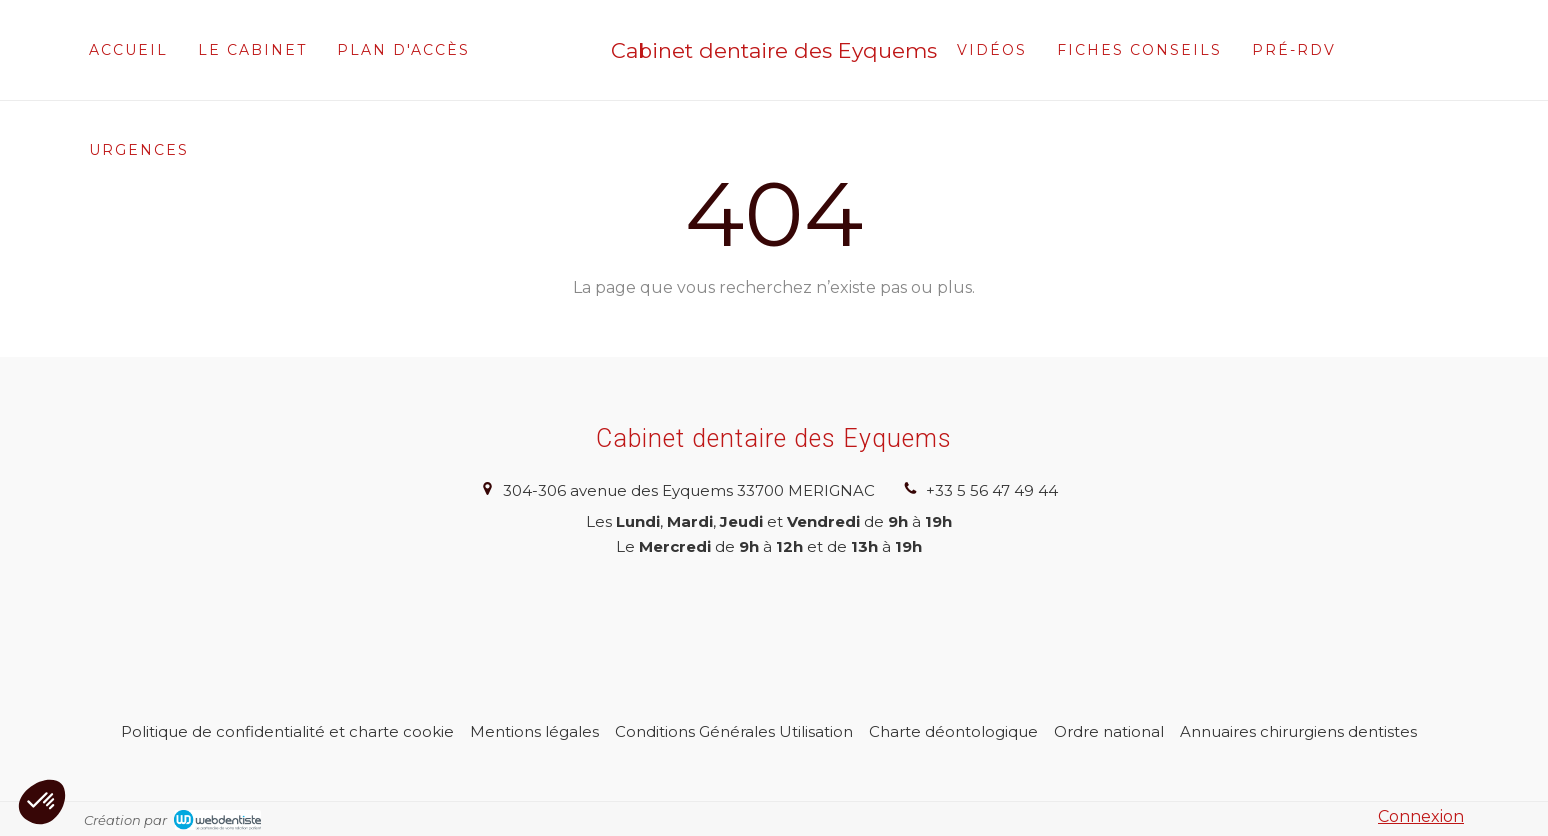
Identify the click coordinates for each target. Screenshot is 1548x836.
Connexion (1421, 816)
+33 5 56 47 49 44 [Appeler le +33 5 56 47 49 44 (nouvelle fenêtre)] (992, 490)
